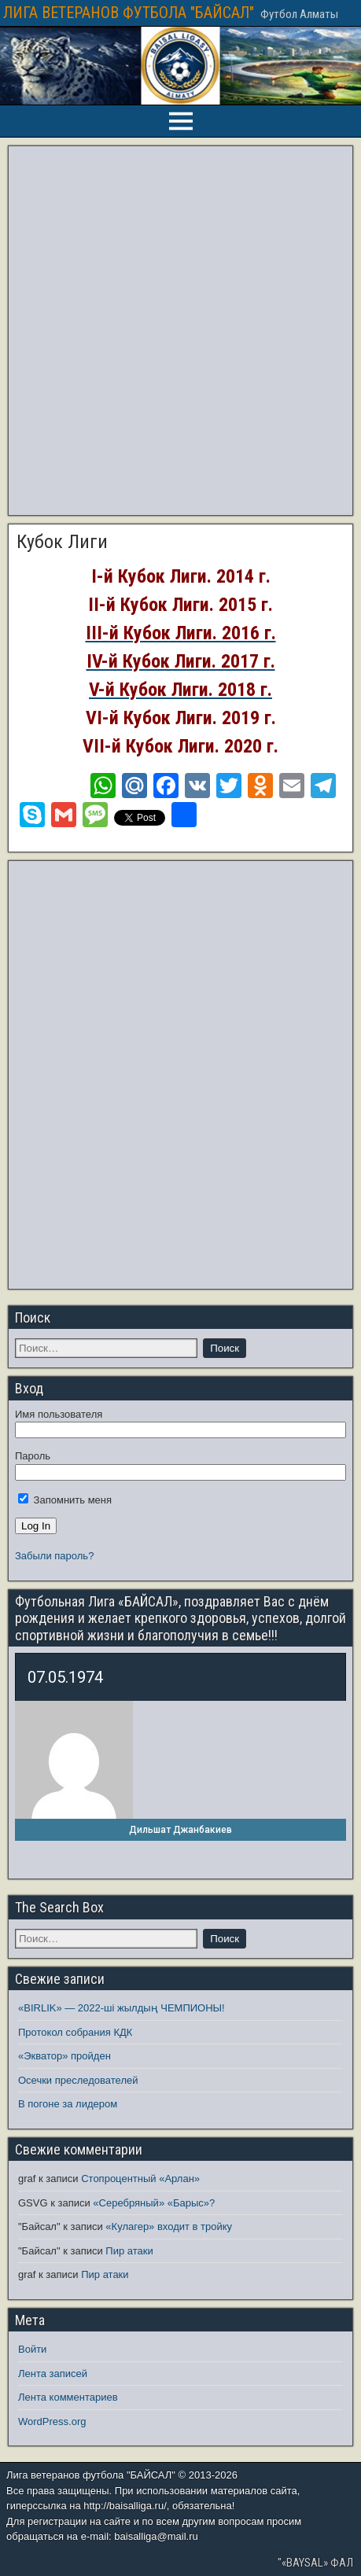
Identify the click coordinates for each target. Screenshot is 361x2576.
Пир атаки (129, 2251)
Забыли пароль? (54, 1556)
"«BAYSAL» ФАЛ (315, 2563)
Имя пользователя (58, 1414)
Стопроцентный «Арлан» (140, 2178)
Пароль (32, 1456)
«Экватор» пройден (64, 2056)
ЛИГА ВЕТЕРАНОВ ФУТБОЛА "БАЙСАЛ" (128, 12)
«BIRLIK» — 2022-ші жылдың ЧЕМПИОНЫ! (121, 2008)
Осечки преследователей (78, 2080)
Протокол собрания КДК (75, 2032)
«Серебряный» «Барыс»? (154, 2203)
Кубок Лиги (62, 542)
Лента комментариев (68, 2397)
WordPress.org (52, 2421)
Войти (32, 2349)
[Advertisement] (178, 331)
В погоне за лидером (67, 2104)
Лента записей (52, 2373)
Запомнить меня (65, 1500)
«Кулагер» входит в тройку (168, 2226)
